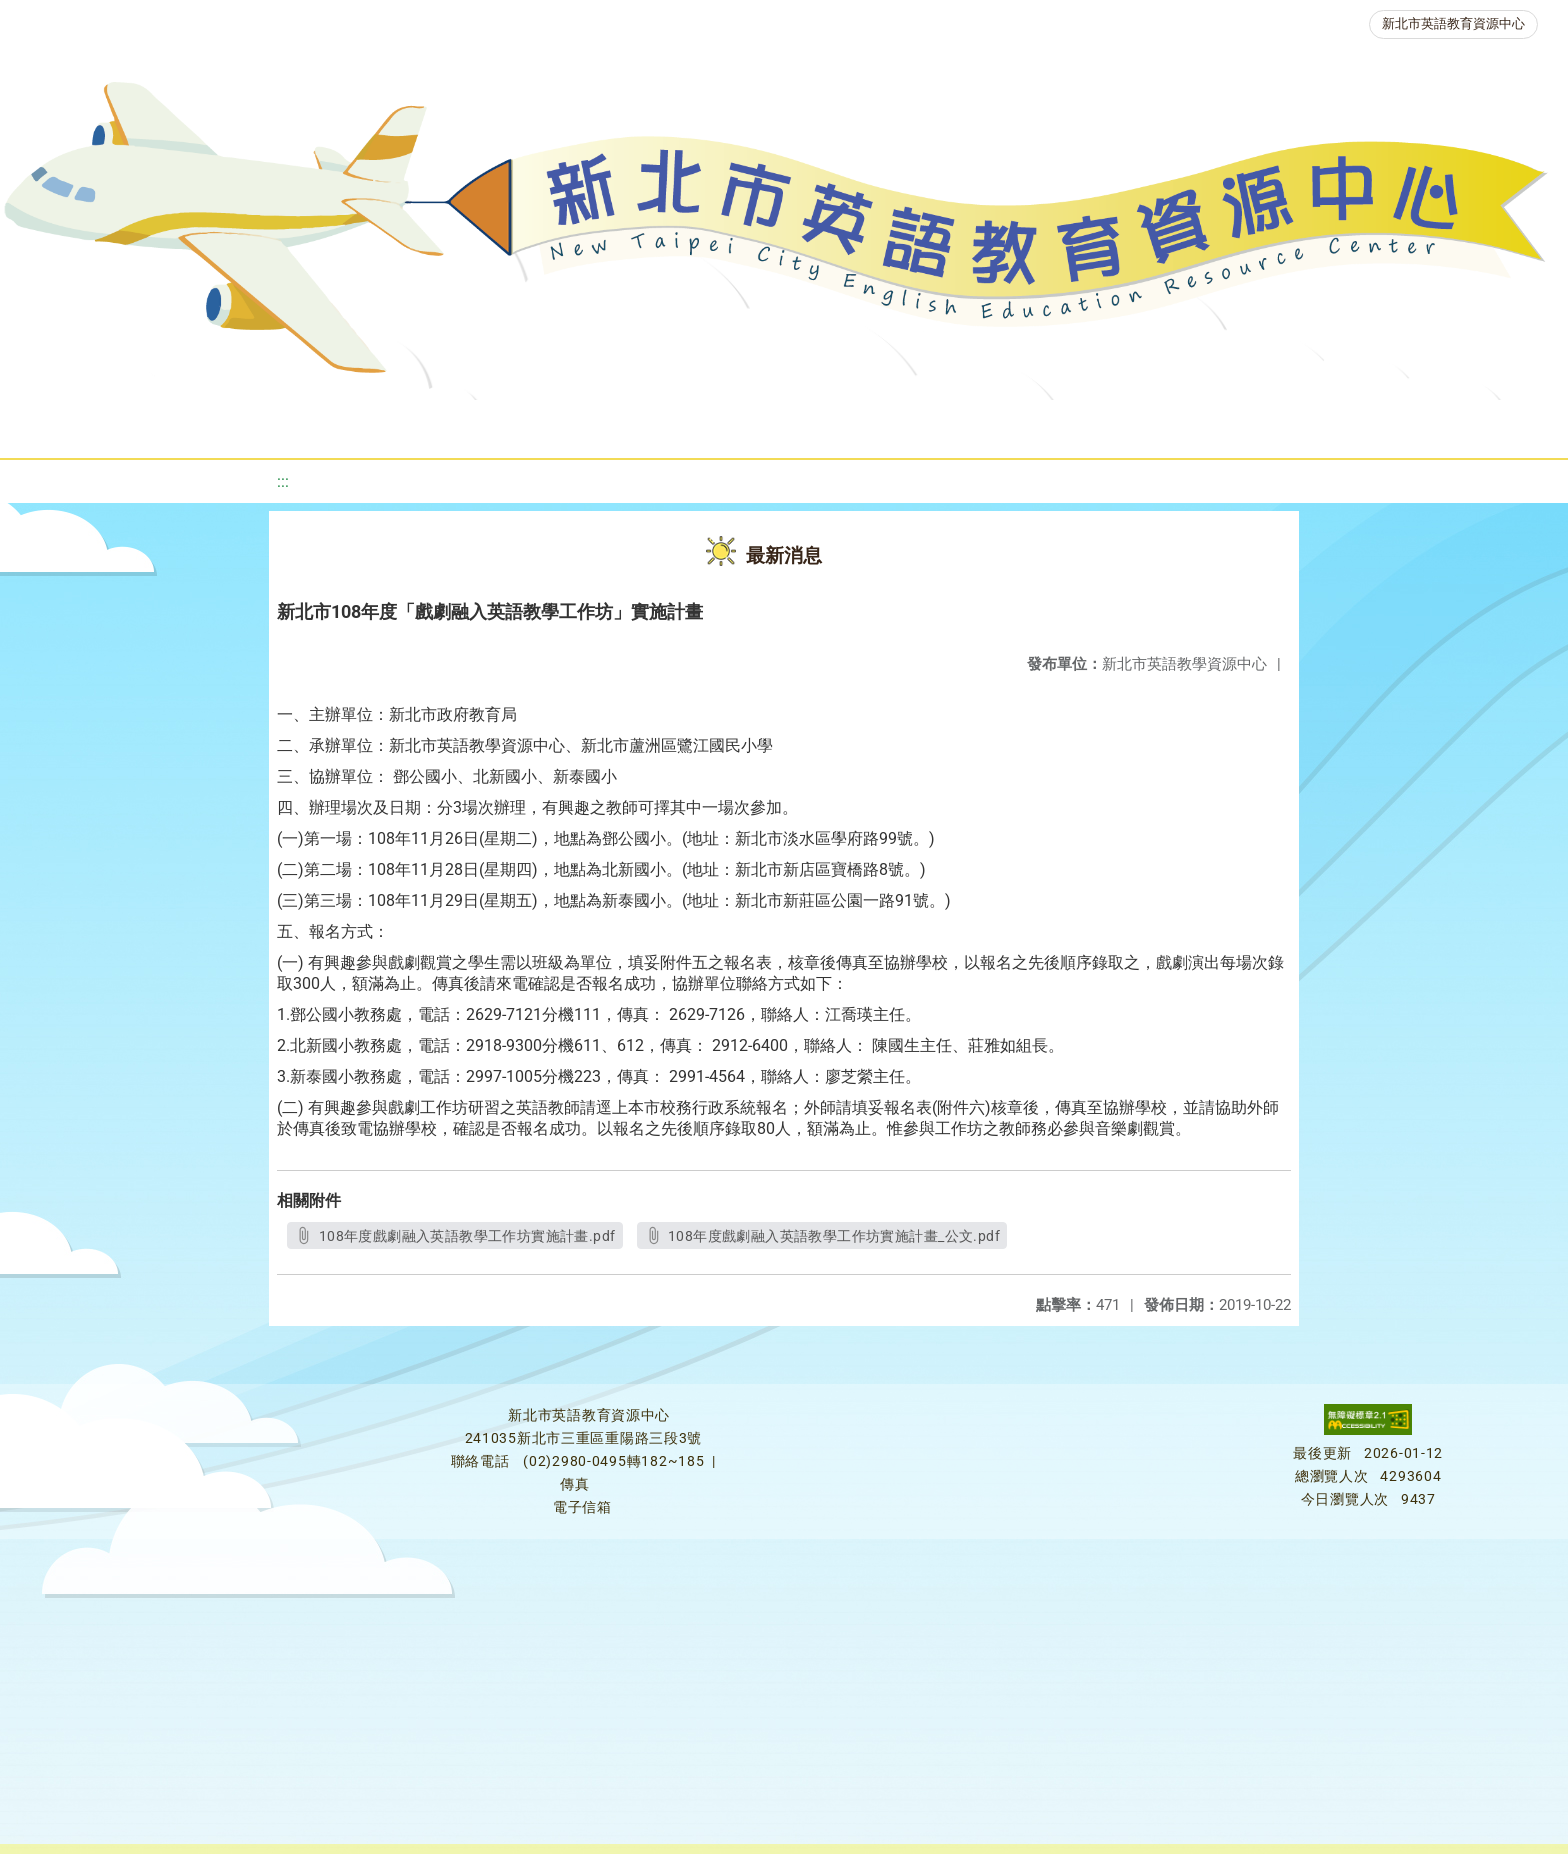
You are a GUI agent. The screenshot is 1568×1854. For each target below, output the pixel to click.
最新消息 (210, 424)
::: (283, 481)
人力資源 (1052, 424)
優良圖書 (692, 424)
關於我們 (90, 424)
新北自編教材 (559, 424)
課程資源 (306, 424)
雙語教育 (1334, 424)
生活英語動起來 (1193, 424)
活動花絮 (1454, 424)
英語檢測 (812, 424)
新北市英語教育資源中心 (1453, 23)
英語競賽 (932, 424)
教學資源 (426, 424)
